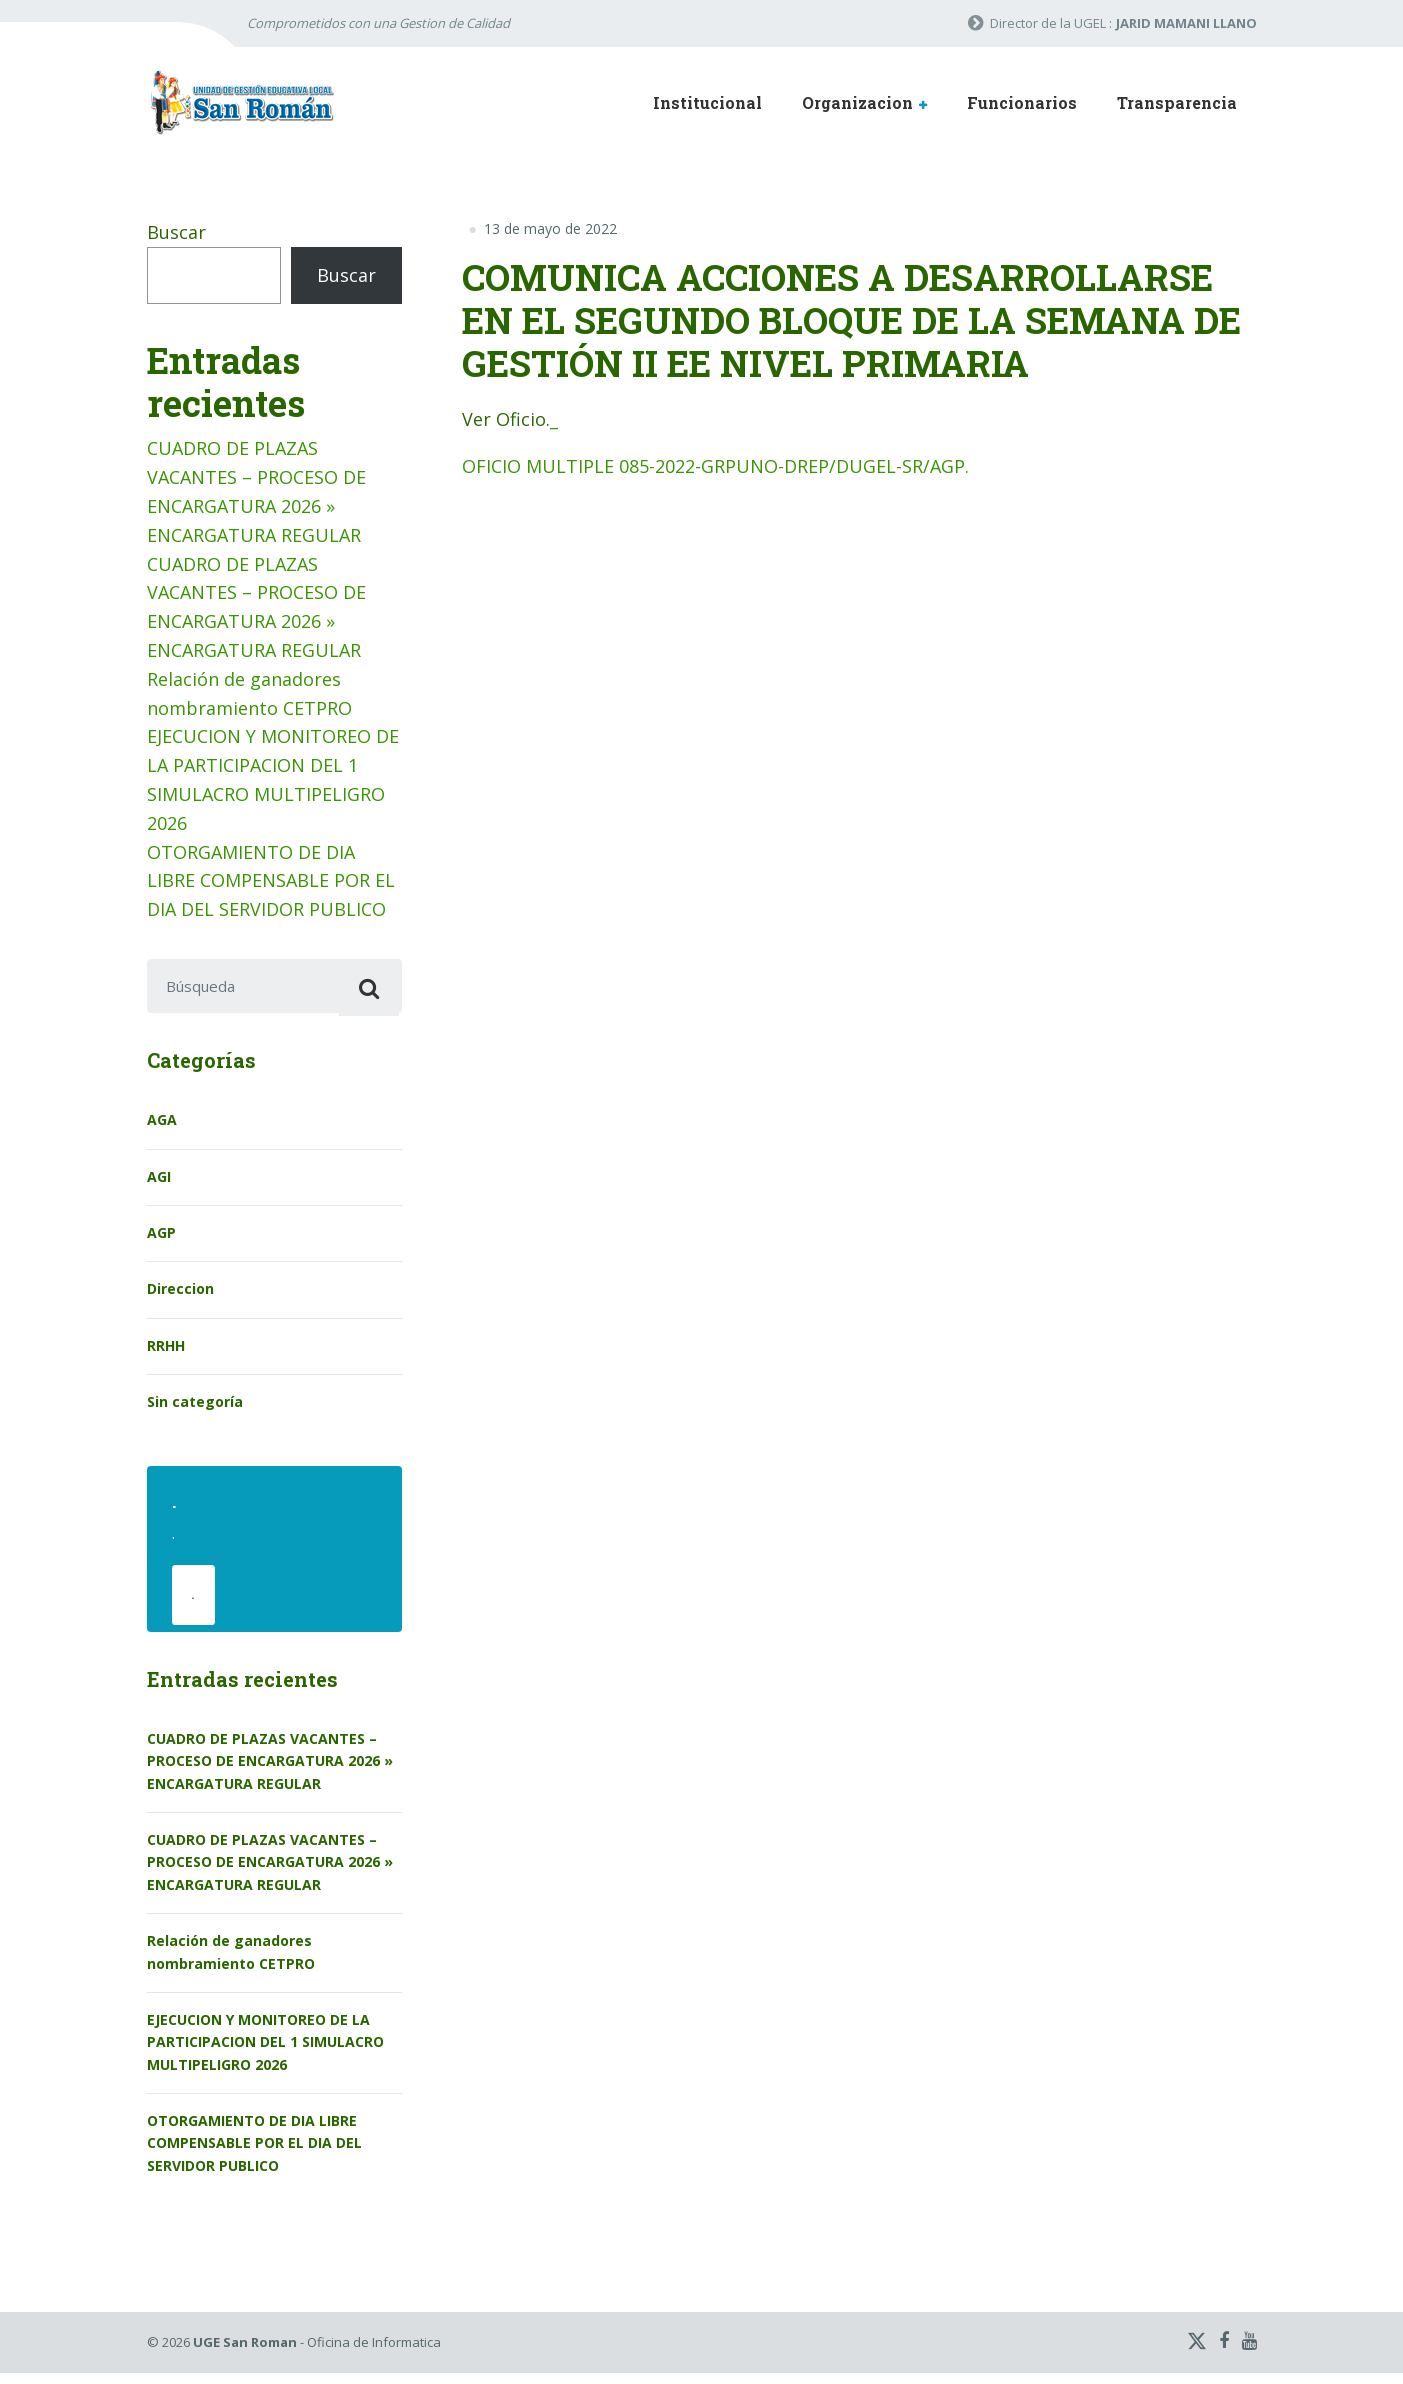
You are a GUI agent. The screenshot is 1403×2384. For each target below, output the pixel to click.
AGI (159, 1181)
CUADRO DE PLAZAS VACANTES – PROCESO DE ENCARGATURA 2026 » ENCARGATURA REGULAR (270, 1772)
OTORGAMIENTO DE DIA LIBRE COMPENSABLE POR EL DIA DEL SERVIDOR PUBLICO (271, 881)
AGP (161, 1238)
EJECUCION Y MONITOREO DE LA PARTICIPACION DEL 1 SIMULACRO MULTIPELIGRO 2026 (265, 2053)
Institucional (707, 102)
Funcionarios (1022, 102)
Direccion (180, 1294)
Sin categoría (195, 1407)
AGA (162, 1125)
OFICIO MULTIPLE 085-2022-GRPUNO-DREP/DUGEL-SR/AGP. (715, 466)
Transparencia (1177, 102)
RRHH (166, 1350)
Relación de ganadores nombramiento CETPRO (231, 1963)
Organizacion (857, 102)
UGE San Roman (245, 2354)
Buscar (176, 232)
